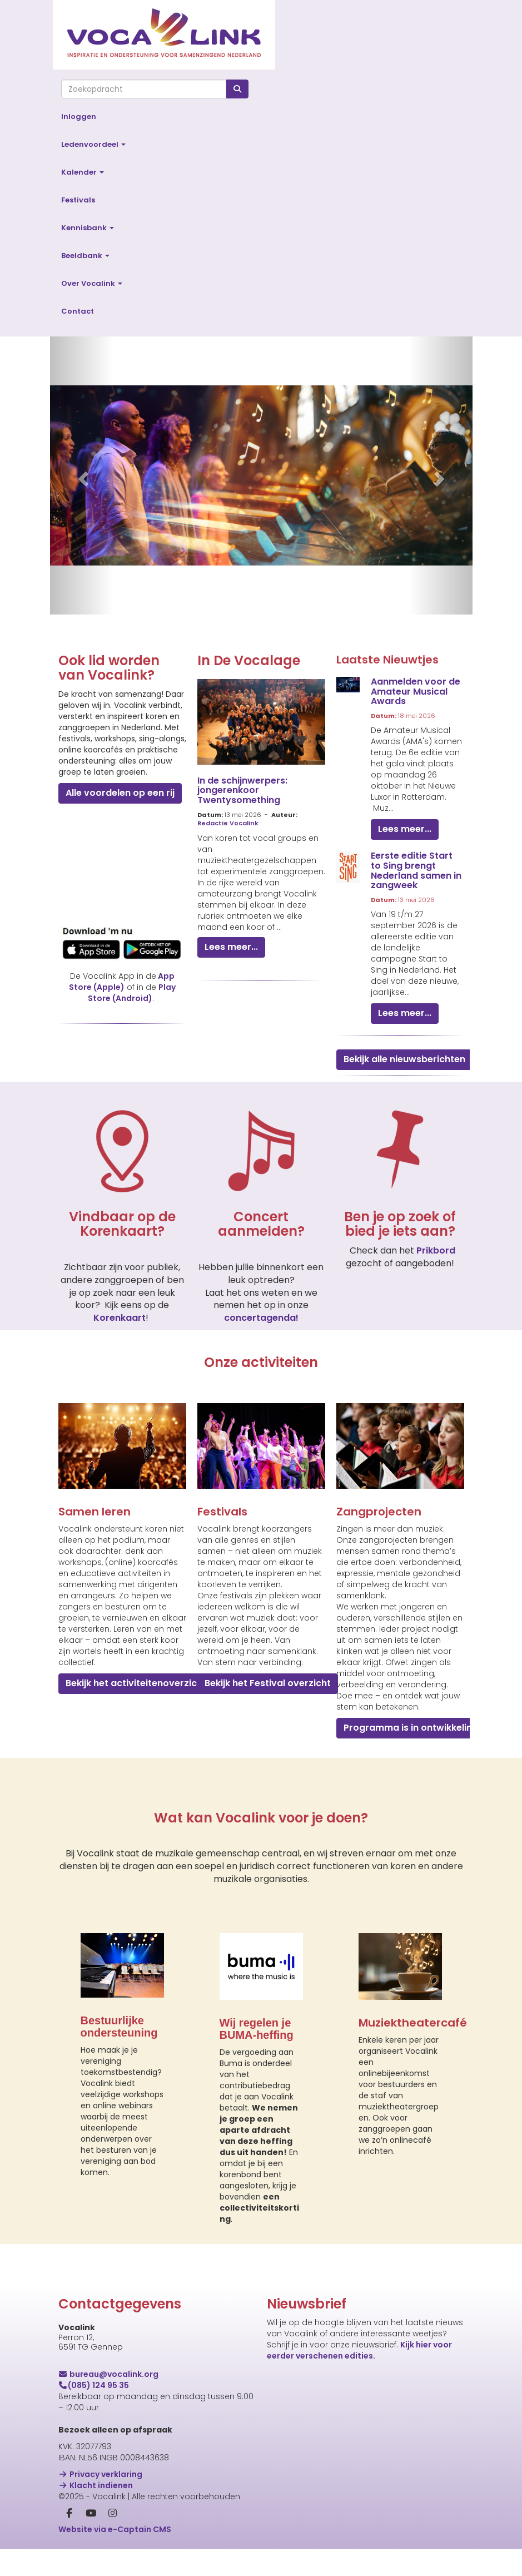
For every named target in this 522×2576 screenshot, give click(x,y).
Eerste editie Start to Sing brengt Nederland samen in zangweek (416, 870)
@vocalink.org (108, 2374)
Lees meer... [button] (231, 946)
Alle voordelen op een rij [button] (120, 792)
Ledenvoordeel (93, 144)
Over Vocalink (91, 283)
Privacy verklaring (100, 2474)
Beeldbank (85, 255)
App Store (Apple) (122, 981)
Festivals (78, 200)
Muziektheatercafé (413, 2022)
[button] (81, 475)
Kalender (82, 172)
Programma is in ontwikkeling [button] (411, 1727)
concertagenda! (261, 1317)
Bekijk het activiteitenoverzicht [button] (136, 1683)
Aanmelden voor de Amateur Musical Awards (415, 691)
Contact (77, 311)
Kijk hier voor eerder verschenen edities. (359, 2350)
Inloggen (78, 116)
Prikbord (435, 1250)
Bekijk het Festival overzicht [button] (268, 1683)
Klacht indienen (95, 2485)
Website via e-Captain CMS (114, 2529)
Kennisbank (87, 227)
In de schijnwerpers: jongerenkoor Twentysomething (242, 790)
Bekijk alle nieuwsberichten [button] (404, 1059)
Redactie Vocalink (227, 823)
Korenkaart (119, 1317)
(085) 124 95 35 (94, 2385)
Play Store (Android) (132, 993)
